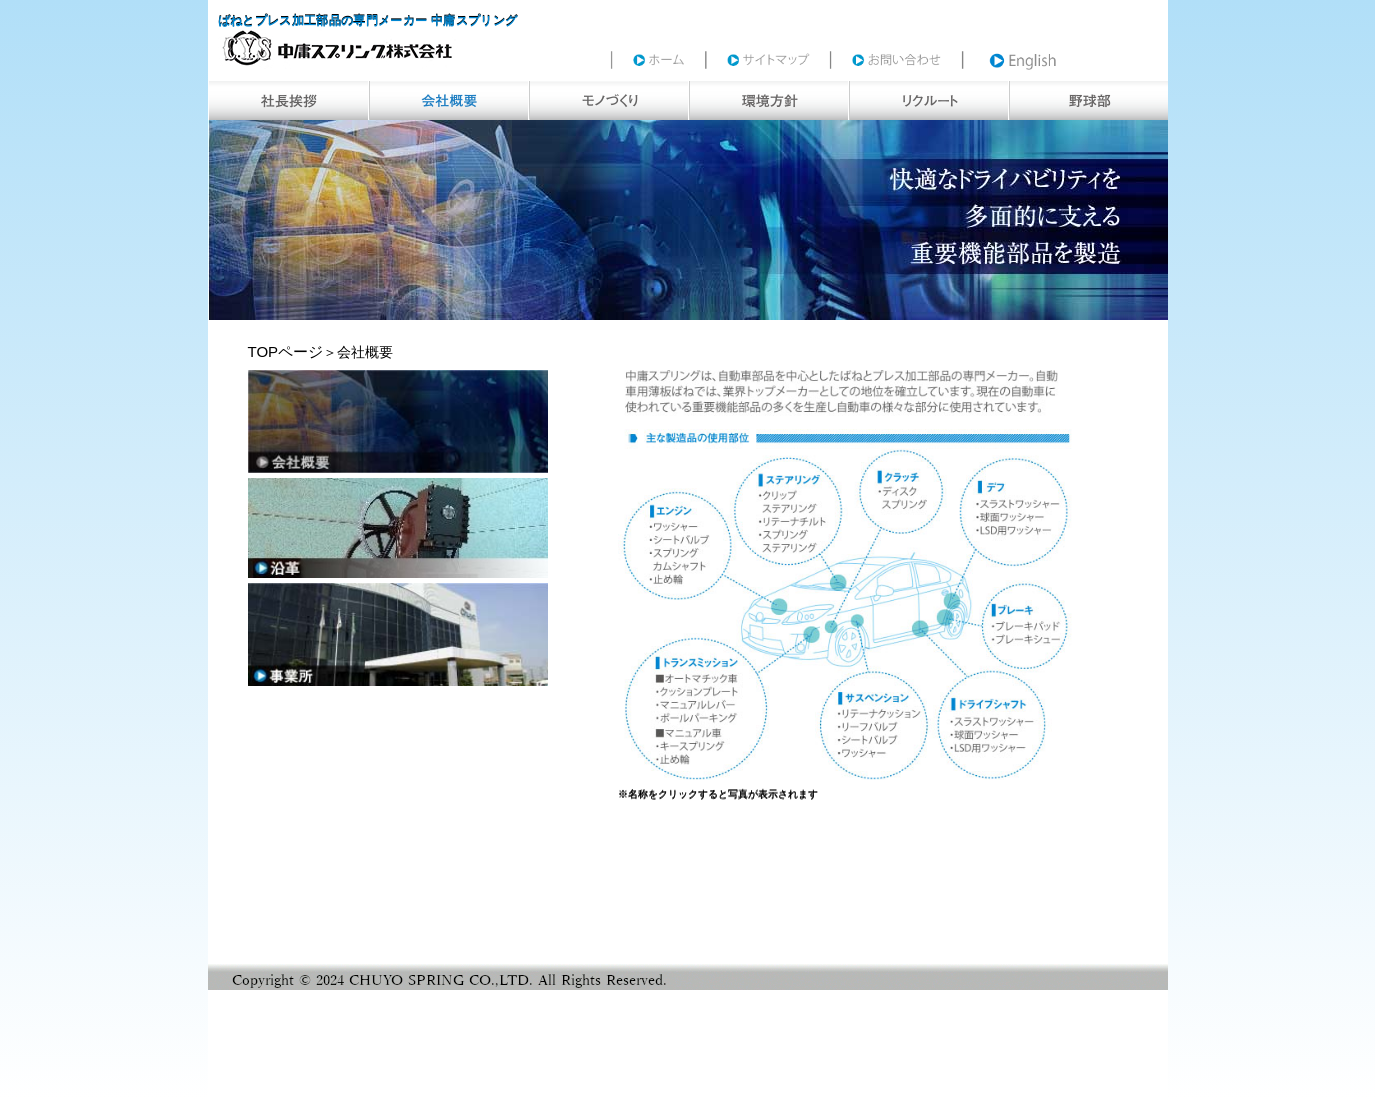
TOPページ (286, 351)
